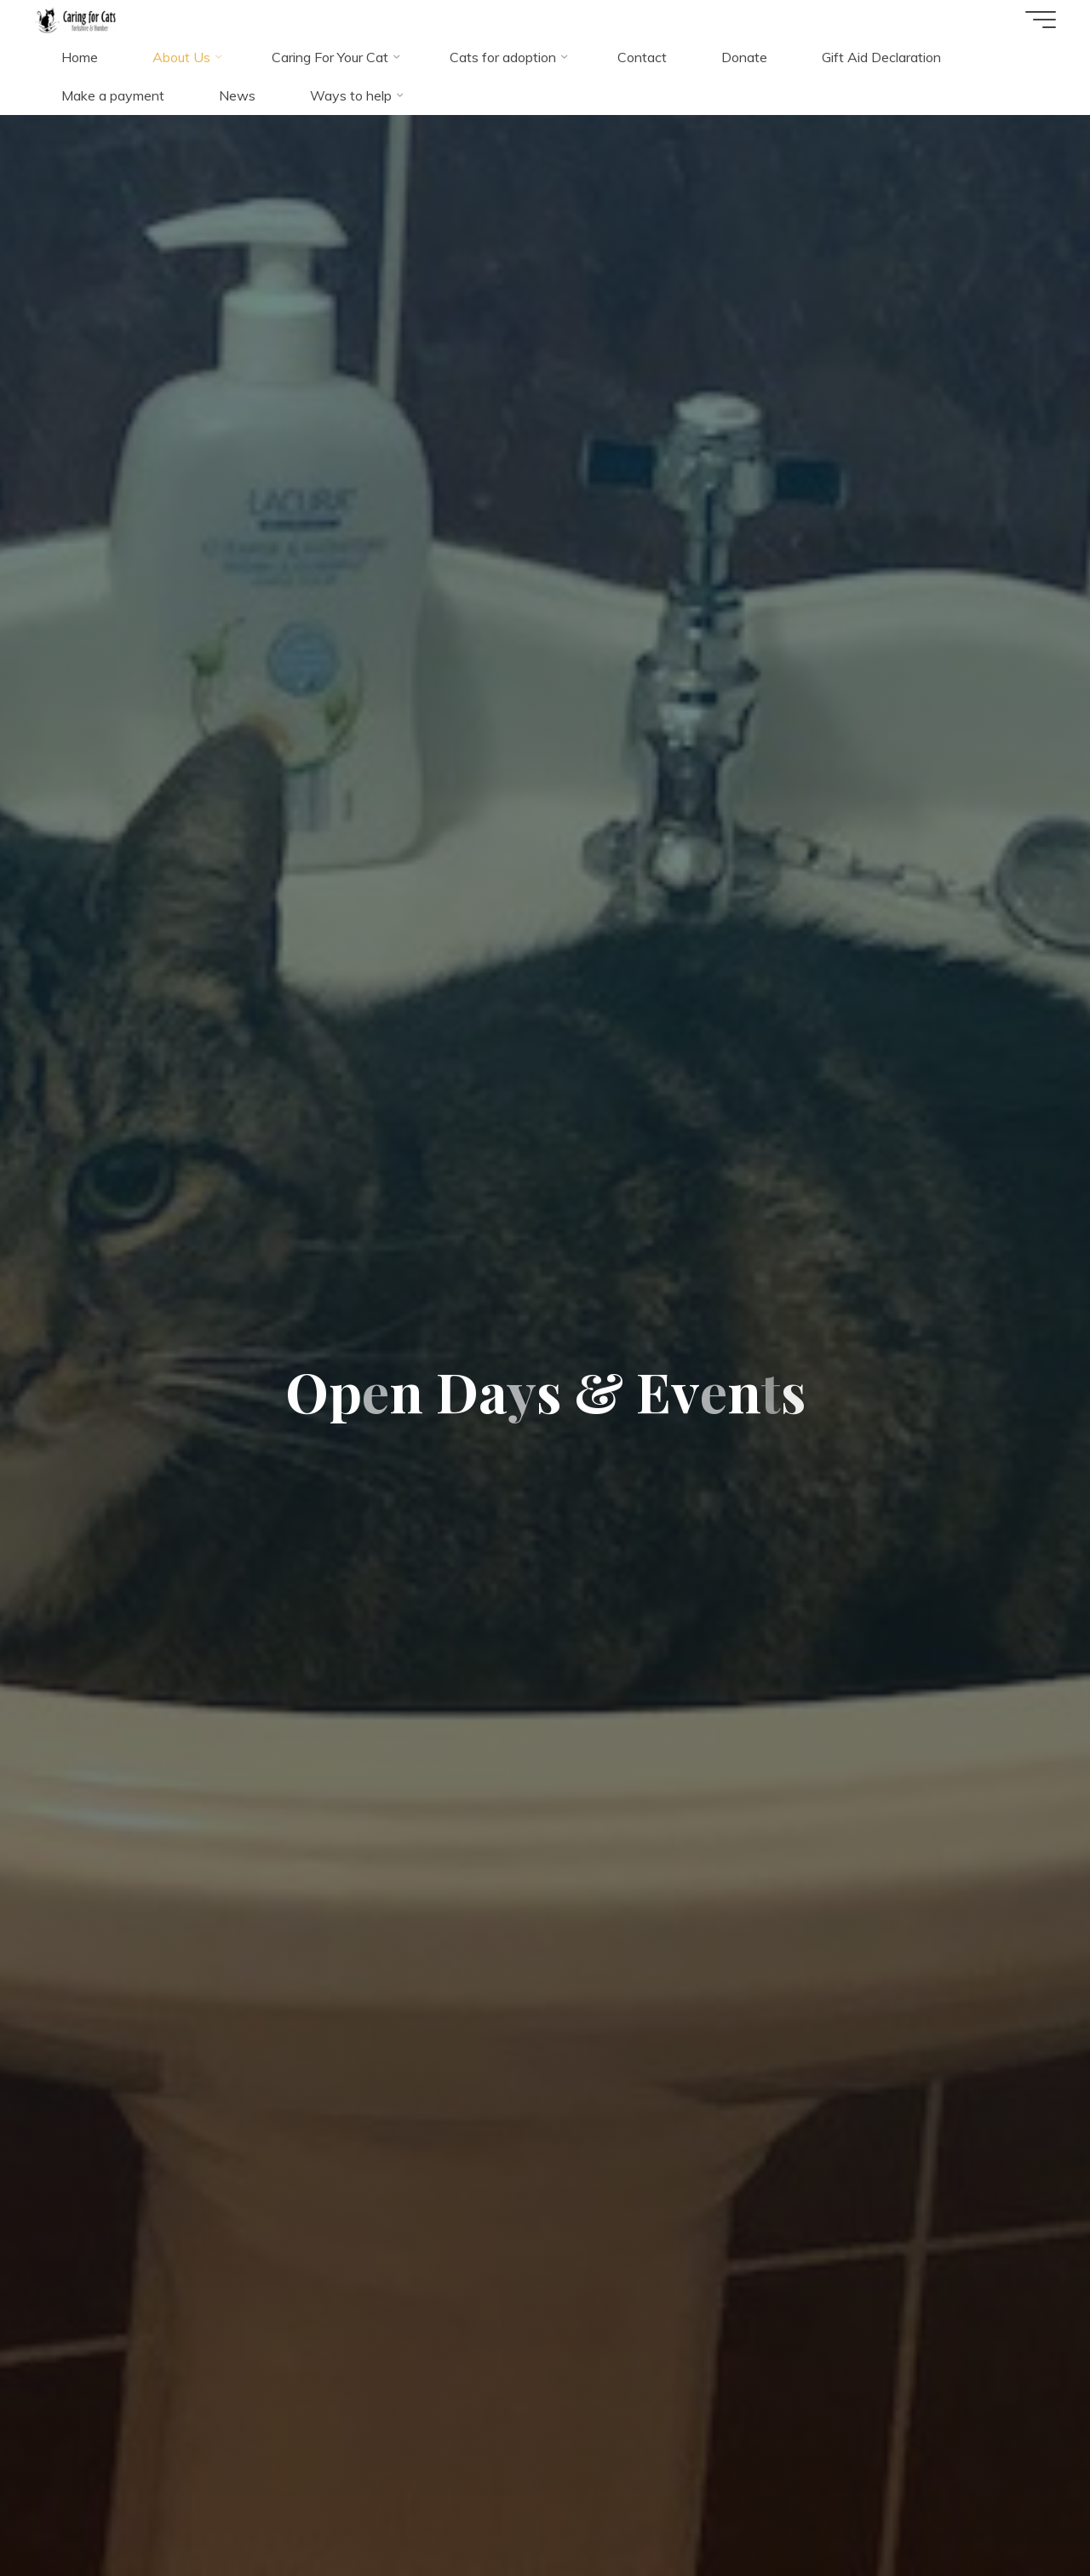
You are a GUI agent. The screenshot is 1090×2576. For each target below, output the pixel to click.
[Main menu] (1040, 19)
